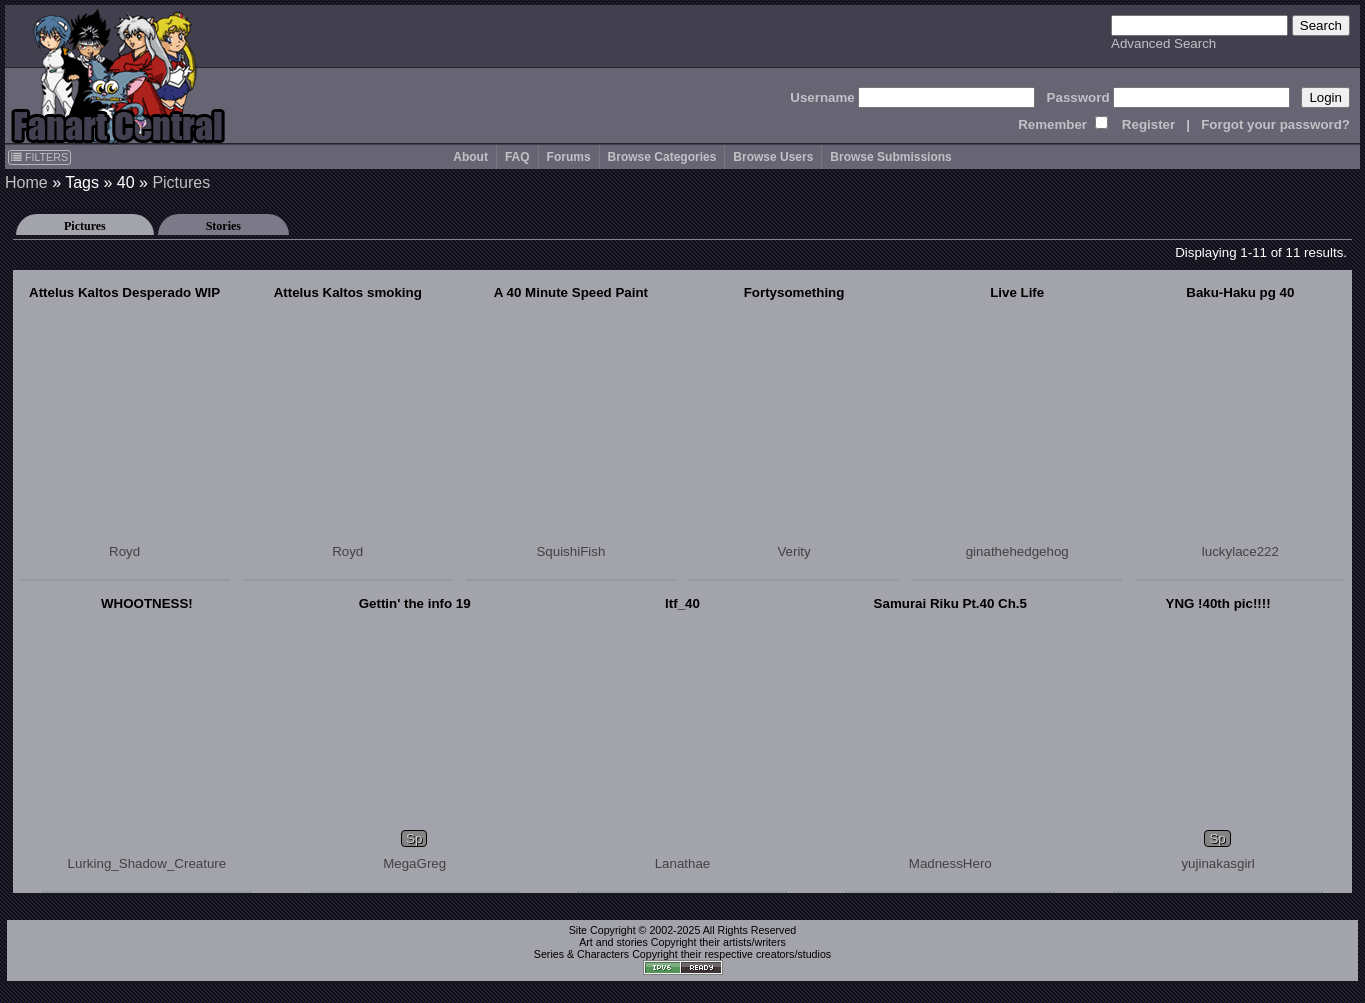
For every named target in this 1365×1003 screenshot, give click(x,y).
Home (26, 182)
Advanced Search (1163, 43)
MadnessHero (950, 863)
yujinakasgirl (1217, 863)
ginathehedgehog (1017, 551)
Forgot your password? (1275, 124)
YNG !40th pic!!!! (1218, 603)
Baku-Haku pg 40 (1240, 292)
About (470, 157)
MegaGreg (414, 863)
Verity (793, 551)
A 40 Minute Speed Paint (571, 292)
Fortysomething (794, 292)
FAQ (517, 157)
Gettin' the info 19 (415, 603)
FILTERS (39, 157)
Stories (223, 226)
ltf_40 (682, 603)
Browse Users (773, 157)
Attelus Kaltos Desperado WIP (124, 292)
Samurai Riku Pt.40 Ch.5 (950, 603)
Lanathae (683, 863)
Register (1148, 124)
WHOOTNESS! (147, 603)
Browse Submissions (890, 157)
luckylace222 (1240, 551)
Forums (569, 157)
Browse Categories (662, 157)
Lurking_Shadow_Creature (147, 863)
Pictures (181, 182)
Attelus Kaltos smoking (348, 292)
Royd (124, 551)
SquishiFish (570, 551)
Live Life (1017, 292)
